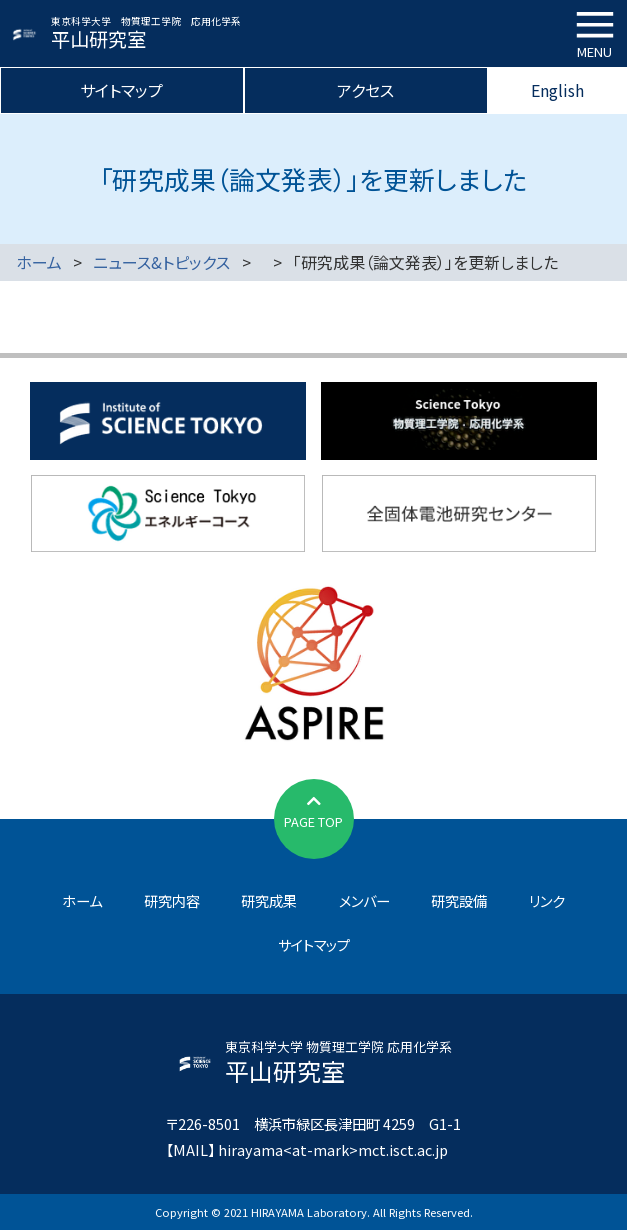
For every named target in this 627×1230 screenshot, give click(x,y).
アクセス (365, 90)
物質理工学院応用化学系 (459, 421)
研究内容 (172, 900)
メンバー (364, 900)
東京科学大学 (168, 421)
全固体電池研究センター (459, 514)
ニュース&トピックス (161, 262)
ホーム (39, 262)
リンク (547, 900)
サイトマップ (121, 90)
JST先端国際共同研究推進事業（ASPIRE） (313, 661)
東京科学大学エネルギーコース (168, 514)
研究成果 (269, 900)
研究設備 (459, 900)
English (557, 90)
